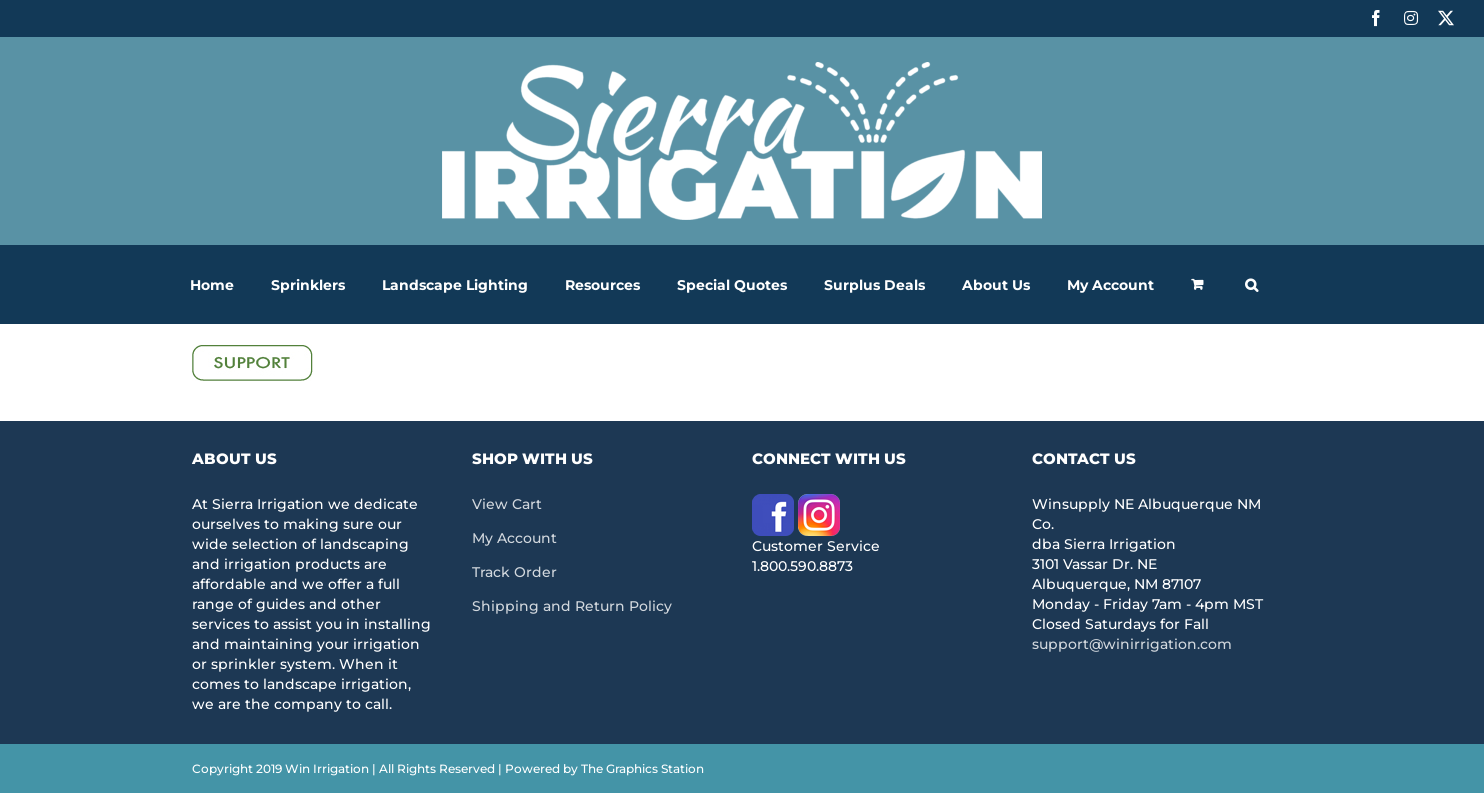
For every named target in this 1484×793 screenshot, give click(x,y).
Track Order (514, 572)
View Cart (507, 504)
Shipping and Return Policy (572, 606)
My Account (514, 538)
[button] (1251, 284)
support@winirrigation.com (1132, 644)
